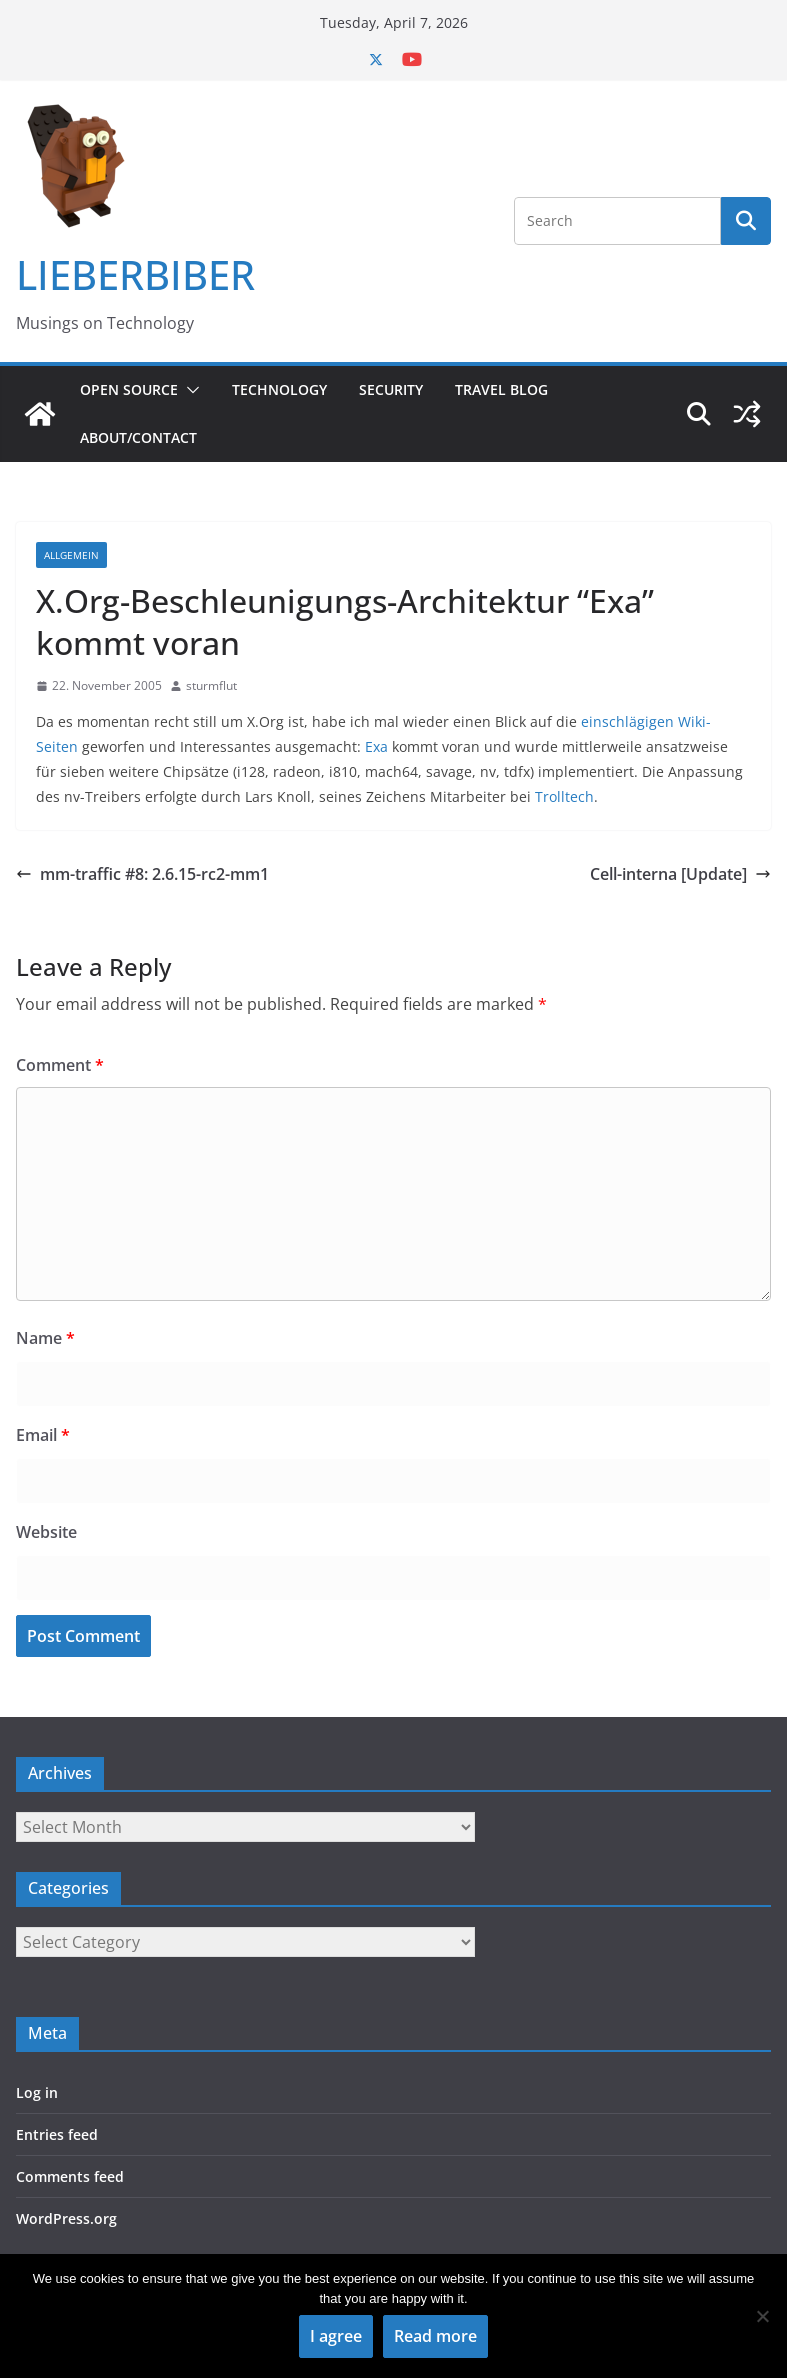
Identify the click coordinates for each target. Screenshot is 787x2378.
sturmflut (211, 685)
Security (391, 389)
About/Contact (138, 437)
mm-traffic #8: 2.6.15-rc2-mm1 (142, 874)
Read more (435, 2336)
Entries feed (57, 2134)
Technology (279, 389)
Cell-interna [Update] (680, 874)
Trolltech (564, 796)
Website (46, 1532)
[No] (762, 2316)
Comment (60, 1065)
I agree (336, 2336)
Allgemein (71, 555)
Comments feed (70, 2176)
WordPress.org (66, 2218)
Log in (37, 2092)
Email (43, 1435)
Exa (376, 746)
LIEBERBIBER (135, 274)
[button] (189, 390)
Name (45, 1338)
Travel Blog (501, 389)
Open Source (129, 389)
